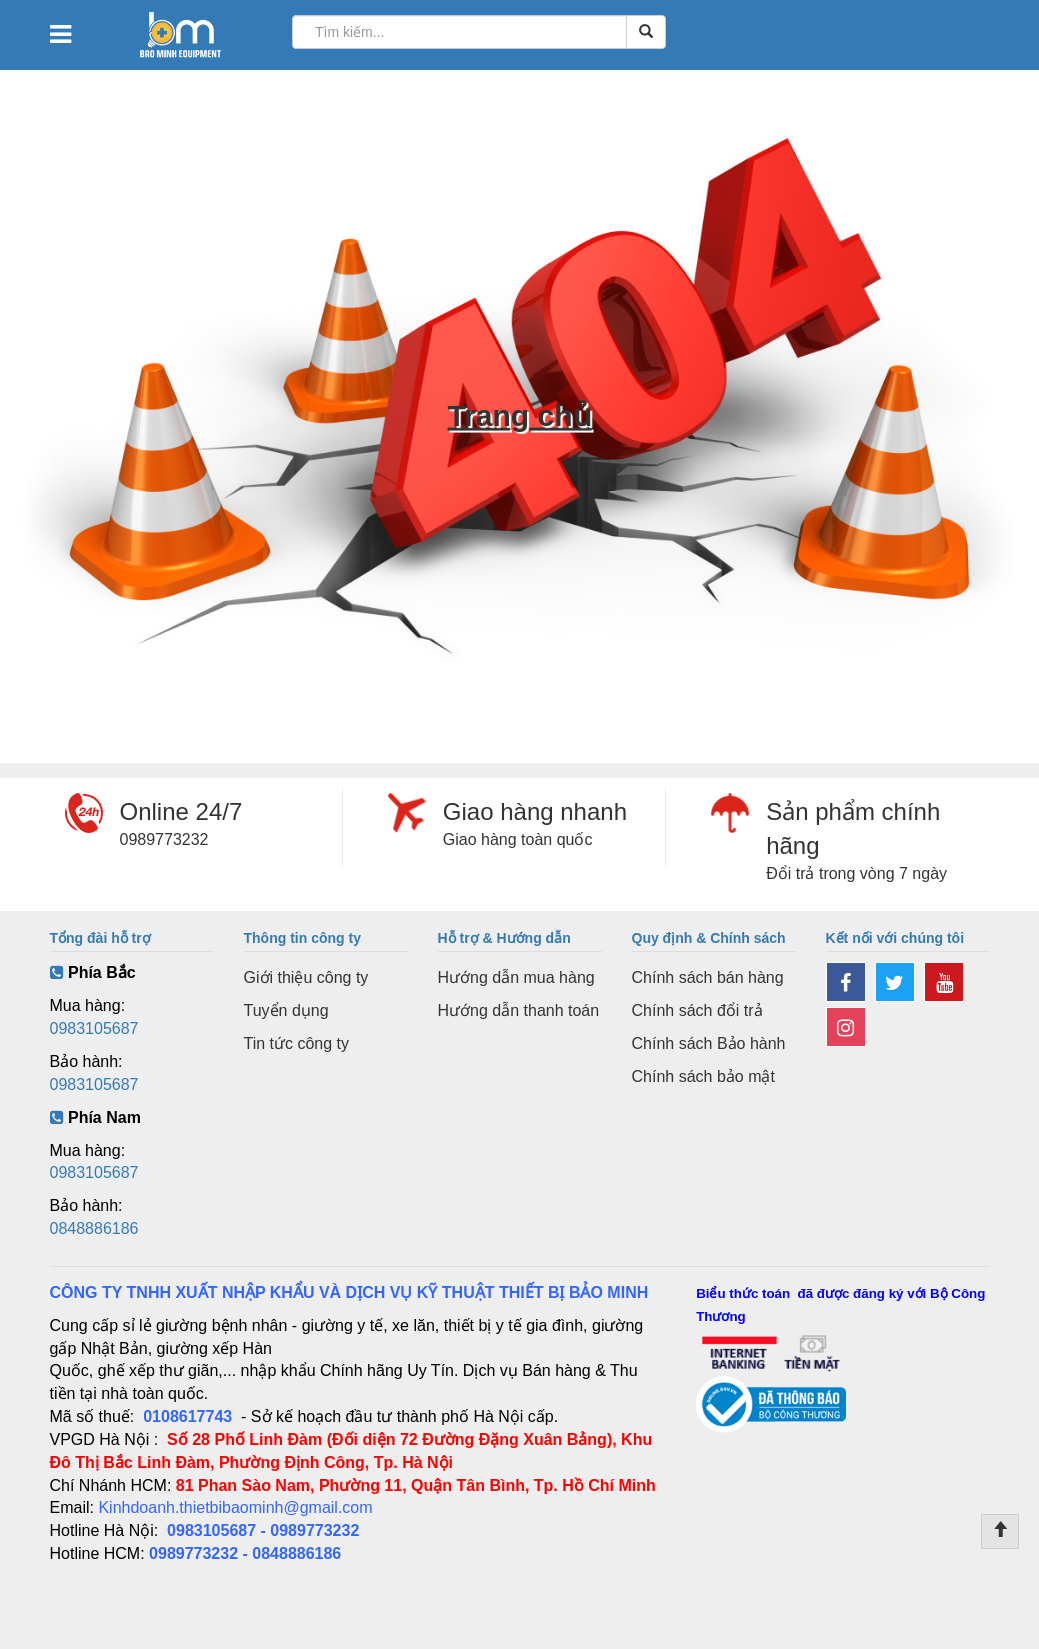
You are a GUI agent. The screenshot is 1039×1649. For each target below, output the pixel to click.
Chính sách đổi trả (697, 1010)
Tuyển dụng (286, 1010)
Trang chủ (519, 415)
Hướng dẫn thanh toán (519, 1010)
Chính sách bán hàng (708, 977)
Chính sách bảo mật (703, 1076)
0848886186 (94, 1228)
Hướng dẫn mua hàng (516, 977)
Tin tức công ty (297, 1043)
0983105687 (94, 1028)
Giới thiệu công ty (306, 977)
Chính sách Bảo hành (709, 1043)
